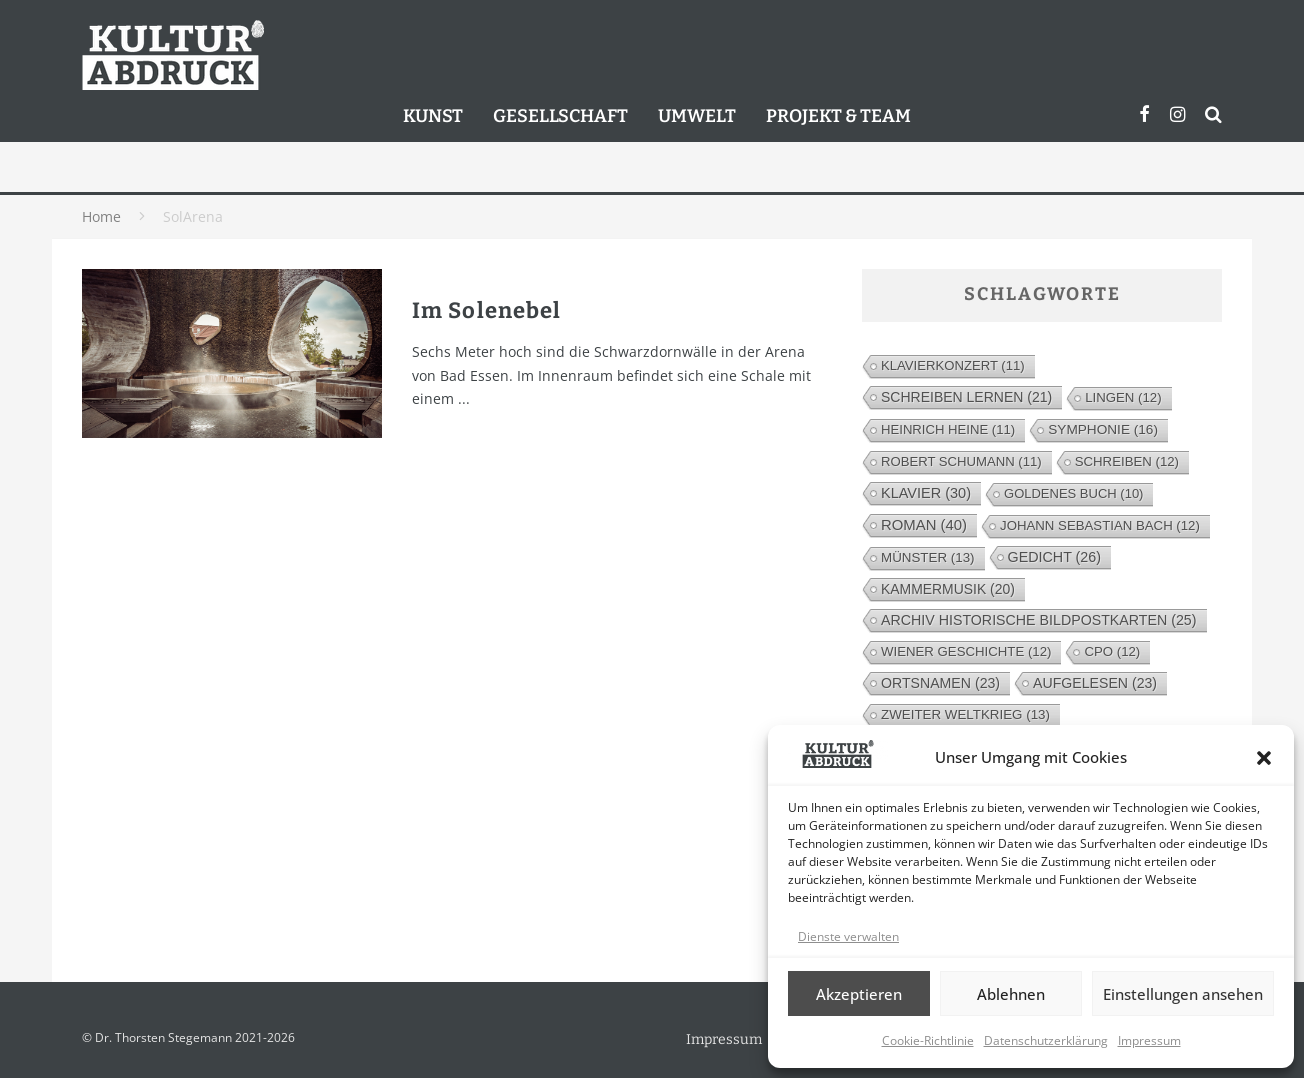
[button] (1264, 758)
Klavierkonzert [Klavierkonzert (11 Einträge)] (953, 365)
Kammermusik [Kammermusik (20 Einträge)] (948, 589)
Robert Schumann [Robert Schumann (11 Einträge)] (961, 461)
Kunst (433, 116)
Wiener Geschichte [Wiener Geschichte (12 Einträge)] (966, 651)
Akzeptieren (859, 994)
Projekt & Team (838, 116)
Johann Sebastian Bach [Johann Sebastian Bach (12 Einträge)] (1100, 525)
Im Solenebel (486, 310)
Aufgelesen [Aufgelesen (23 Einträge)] (1095, 683)
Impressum (1149, 1040)
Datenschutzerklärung (1046, 1040)
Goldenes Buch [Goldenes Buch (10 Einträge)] (1073, 493)
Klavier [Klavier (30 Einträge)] (926, 493)
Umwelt (697, 116)
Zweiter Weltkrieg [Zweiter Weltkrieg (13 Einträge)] (965, 714)
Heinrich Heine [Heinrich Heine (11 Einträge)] (948, 429)
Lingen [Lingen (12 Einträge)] (1123, 397)
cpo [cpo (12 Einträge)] (1112, 651)
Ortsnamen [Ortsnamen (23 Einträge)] (940, 683)
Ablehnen (1011, 994)
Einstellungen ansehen (1183, 994)
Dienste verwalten (848, 936)
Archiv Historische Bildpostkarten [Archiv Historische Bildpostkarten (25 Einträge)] (1039, 620)
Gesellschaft (560, 116)
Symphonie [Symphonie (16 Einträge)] (1103, 429)
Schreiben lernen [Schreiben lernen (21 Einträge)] (966, 397)
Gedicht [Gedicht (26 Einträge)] (1054, 557)
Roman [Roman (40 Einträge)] (924, 525)
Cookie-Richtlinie (928, 1040)
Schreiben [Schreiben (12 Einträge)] (1127, 461)
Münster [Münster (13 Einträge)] (928, 557)
